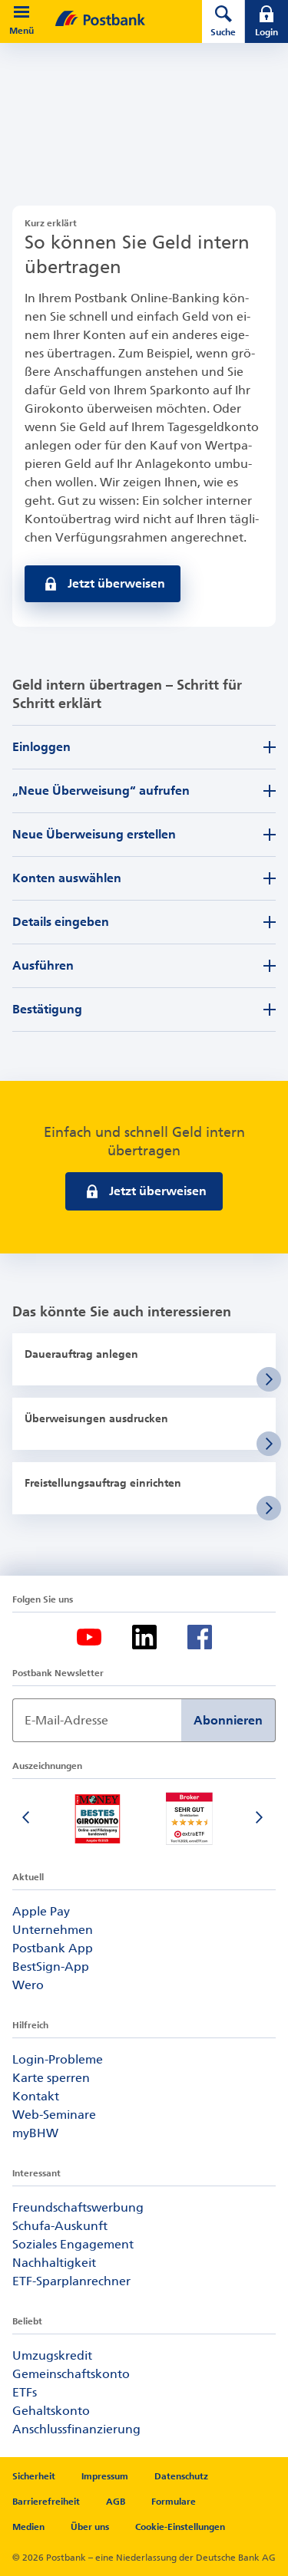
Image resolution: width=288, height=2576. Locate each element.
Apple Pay (41, 1911)
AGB (115, 2501)
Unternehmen (52, 1929)
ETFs (24, 2392)
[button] (21, 12)
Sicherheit (33, 2476)
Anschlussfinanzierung (76, 2429)
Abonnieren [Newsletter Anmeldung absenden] (228, 1720)
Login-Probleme (57, 2059)
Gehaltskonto (51, 2410)
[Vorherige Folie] (27, 1818)
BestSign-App (50, 1966)
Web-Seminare (54, 2114)
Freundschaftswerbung (78, 2207)
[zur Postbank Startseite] (122, 18)
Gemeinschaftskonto (71, 2374)
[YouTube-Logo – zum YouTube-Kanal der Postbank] (89, 1637)
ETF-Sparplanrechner (71, 2281)
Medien (28, 2527)
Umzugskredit (52, 2355)
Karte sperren (51, 2077)
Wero (28, 1985)
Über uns (90, 2527)
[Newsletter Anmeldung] (96, 1720)
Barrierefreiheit (46, 2501)
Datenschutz (181, 2476)
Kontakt (35, 2096)
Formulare (173, 2501)
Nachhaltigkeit (54, 2262)
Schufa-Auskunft (60, 2226)
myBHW (35, 2133)
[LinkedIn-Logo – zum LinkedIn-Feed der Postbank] (144, 1637)
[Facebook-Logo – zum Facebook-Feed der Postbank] (199, 1637)
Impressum (104, 2476)
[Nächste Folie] (260, 1818)
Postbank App (52, 1948)
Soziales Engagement (73, 2244)
